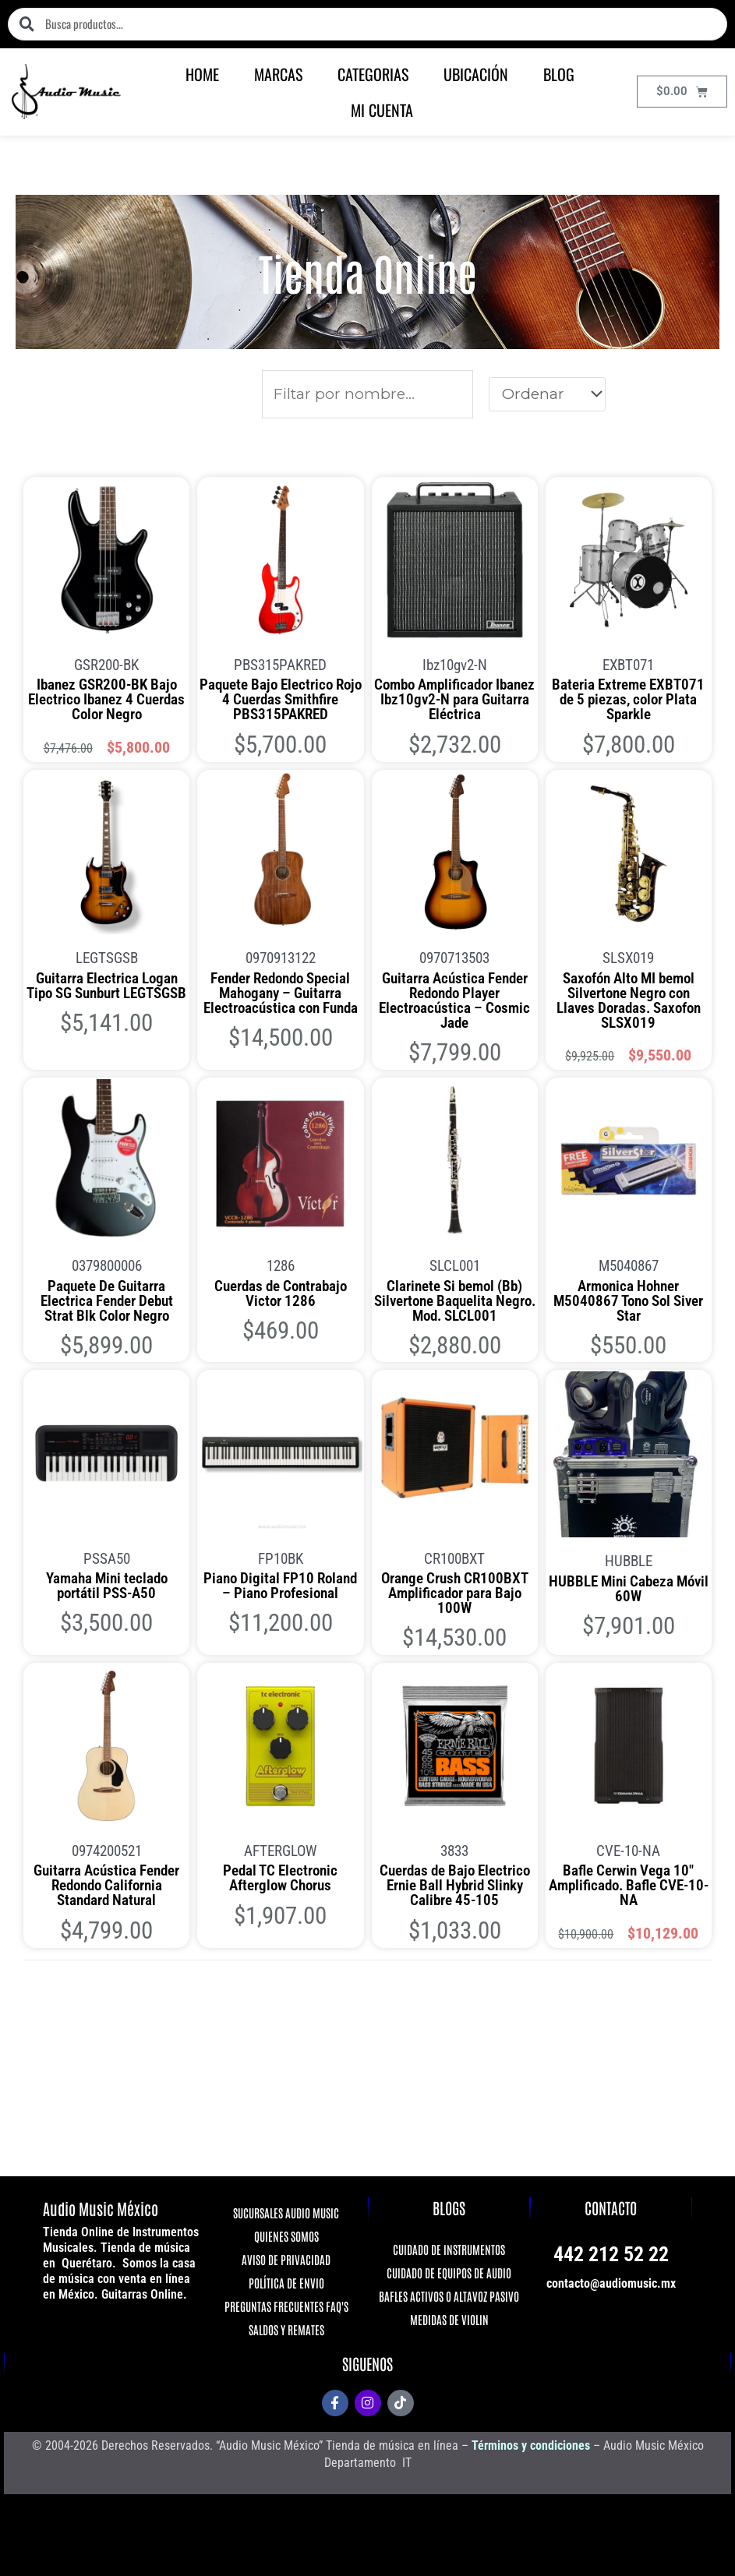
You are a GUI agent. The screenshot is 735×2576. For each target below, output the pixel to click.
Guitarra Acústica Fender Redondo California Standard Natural (106, 1885)
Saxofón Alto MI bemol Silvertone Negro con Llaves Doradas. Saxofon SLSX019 (629, 1000)
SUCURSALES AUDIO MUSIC (286, 2212)
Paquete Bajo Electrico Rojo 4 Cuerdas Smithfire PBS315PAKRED (281, 699)
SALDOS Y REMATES (286, 2329)
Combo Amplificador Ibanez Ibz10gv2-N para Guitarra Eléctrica (454, 699)
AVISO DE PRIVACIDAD (286, 2259)
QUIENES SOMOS (286, 2235)
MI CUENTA (382, 110)
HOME (202, 74)
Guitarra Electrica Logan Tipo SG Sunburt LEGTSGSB (106, 985)
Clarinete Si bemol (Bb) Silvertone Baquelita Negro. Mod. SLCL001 (454, 1301)
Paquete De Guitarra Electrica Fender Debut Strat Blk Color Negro (107, 1301)
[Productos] (368, 394)
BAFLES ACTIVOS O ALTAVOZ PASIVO (449, 2295)
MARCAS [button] (278, 74)
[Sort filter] (547, 394)
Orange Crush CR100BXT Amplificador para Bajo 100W (454, 1593)
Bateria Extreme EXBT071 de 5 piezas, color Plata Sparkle (628, 699)
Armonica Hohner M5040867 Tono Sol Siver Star (628, 1301)
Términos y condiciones (531, 2445)
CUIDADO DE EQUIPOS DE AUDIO (449, 2272)
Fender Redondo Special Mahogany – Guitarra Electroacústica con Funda (280, 993)
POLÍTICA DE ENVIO (286, 2282)
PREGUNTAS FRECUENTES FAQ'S (286, 2306)
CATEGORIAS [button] (372, 74)
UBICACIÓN (475, 74)
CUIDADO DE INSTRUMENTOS (449, 2249)
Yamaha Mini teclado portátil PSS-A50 (107, 1585)
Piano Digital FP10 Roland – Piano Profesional (280, 1585)
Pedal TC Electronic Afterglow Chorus (280, 1877)
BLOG (558, 74)
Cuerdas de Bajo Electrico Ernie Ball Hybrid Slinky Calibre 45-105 (455, 1885)
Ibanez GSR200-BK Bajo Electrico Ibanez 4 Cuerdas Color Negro (106, 699)
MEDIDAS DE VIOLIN (448, 2319)
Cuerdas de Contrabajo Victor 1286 (280, 1293)
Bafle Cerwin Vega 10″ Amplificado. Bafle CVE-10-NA (628, 1885)
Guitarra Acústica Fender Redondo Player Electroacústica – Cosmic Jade (454, 1000)
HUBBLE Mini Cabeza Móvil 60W (628, 1588)
